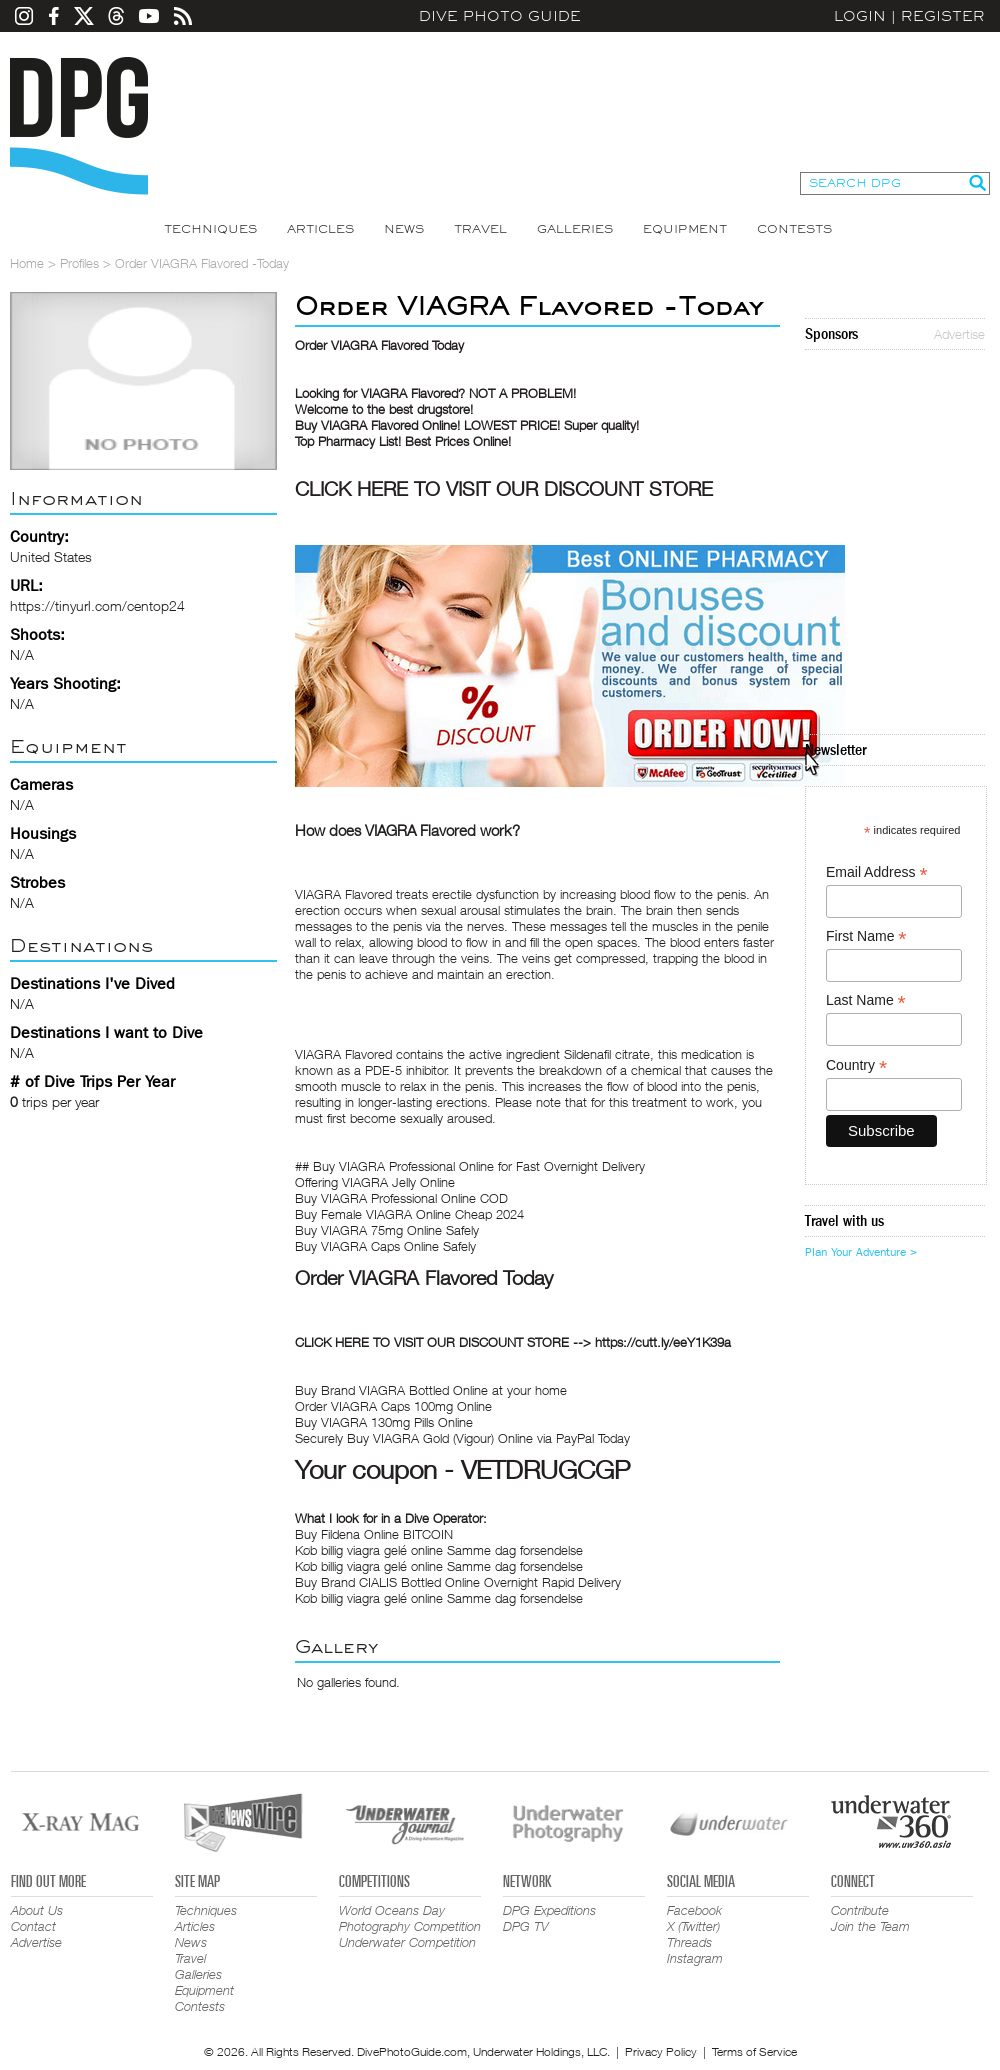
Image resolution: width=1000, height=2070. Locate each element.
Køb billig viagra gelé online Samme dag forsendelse (439, 1550)
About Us (37, 1910)
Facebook (694, 1910)
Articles (320, 229)
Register (943, 16)
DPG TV (526, 1926)
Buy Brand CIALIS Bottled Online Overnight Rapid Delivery (458, 1582)
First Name (866, 936)
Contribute (860, 1910)
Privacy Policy (661, 2051)
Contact (33, 1926)
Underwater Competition (407, 1942)
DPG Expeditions (549, 1910)
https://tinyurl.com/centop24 (97, 605)
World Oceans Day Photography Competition (410, 1918)
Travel (480, 229)
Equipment (685, 229)
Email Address (877, 872)
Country (856, 1065)
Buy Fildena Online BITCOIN (374, 1534)
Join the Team (870, 1926)
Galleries (575, 229)
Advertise (959, 334)
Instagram (695, 1958)
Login (860, 16)
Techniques (210, 229)
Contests (794, 229)
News (404, 229)
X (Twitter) (693, 1926)
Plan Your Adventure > (861, 1252)
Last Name (866, 1000)
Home (27, 263)
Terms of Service (754, 2051)
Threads (689, 1942)
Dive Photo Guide (500, 16)
